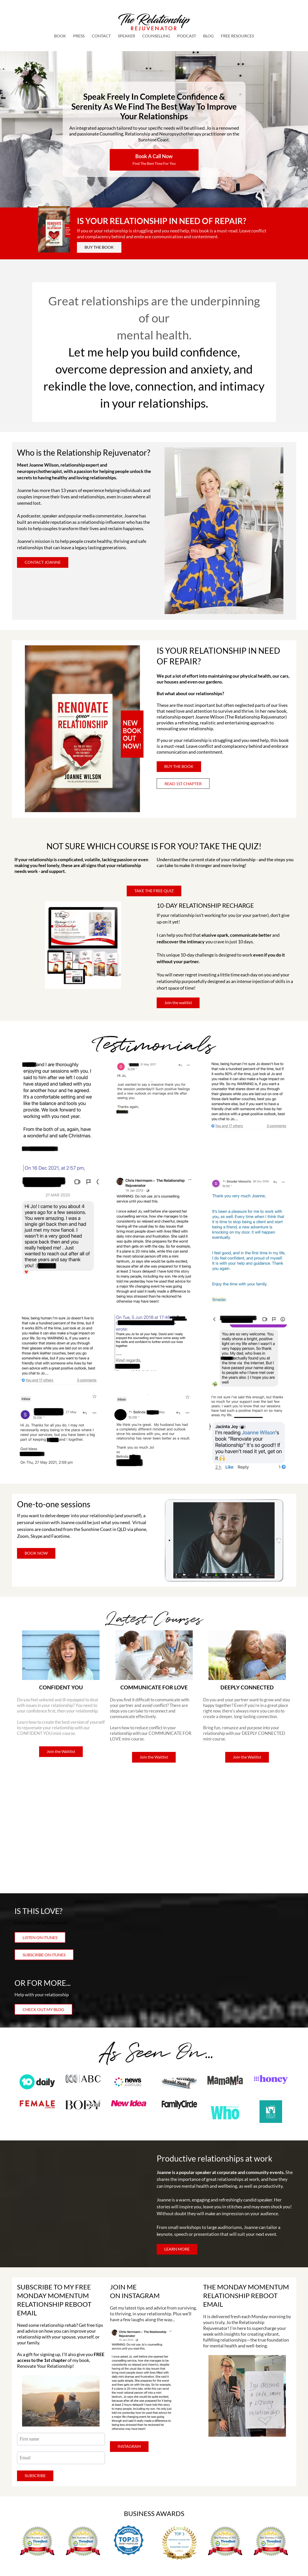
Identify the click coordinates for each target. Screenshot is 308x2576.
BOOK (60, 35)
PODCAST (186, 35)
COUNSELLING (156, 35)
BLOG (208, 35)
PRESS (79, 35)
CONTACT (101, 35)
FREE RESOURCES (237, 35)
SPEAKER (126, 35)
